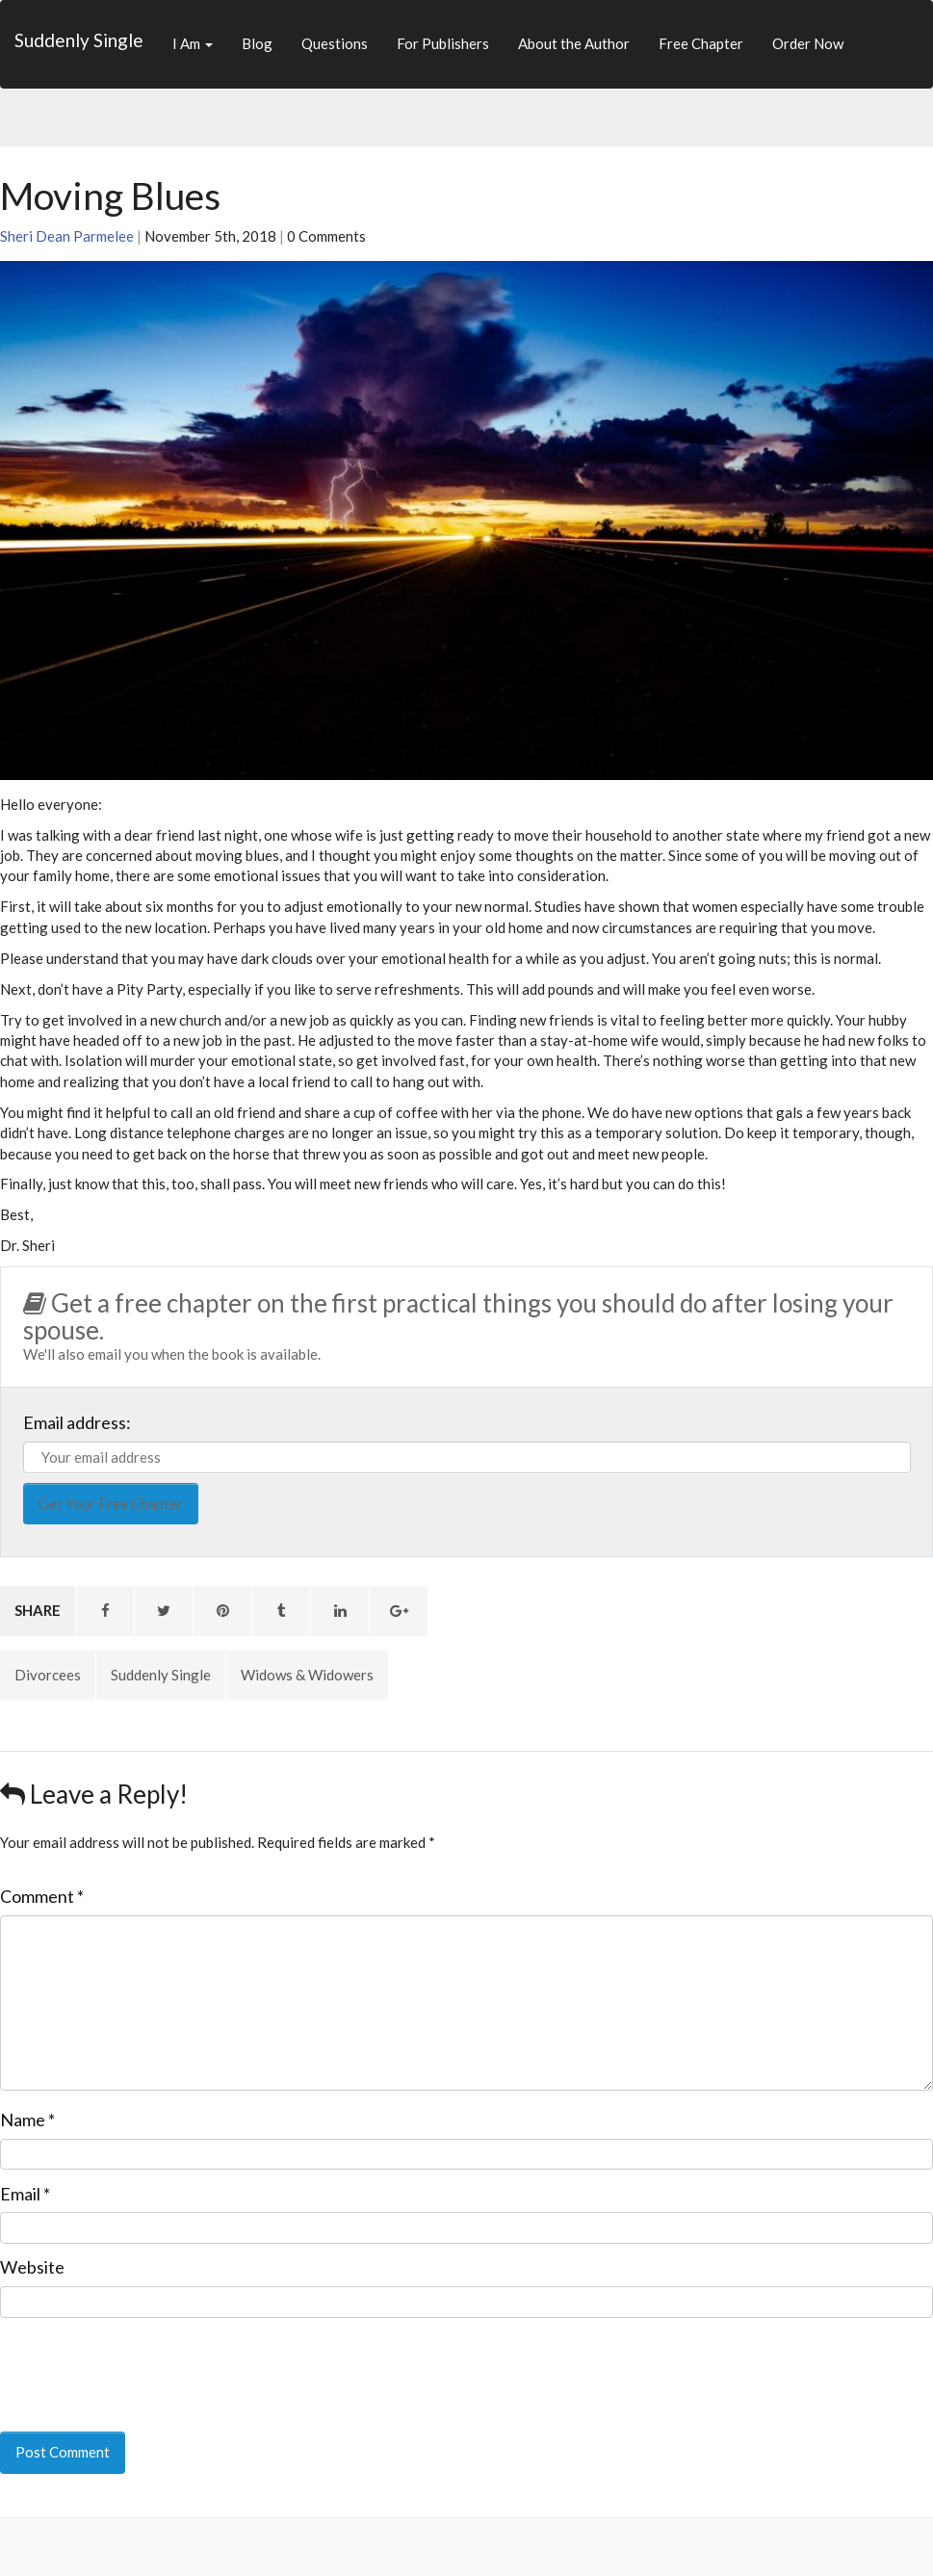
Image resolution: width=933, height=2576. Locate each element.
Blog (257, 43)
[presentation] (132, 2361)
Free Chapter (701, 43)
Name (27, 2119)
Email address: (77, 1422)
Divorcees (47, 1674)
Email (25, 2193)
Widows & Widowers (307, 1674)
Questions (334, 43)
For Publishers (443, 43)
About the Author (574, 43)
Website (32, 2266)
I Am (192, 43)
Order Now (807, 43)
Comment (42, 1896)
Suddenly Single (78, 40)
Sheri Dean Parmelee (67, 236)
